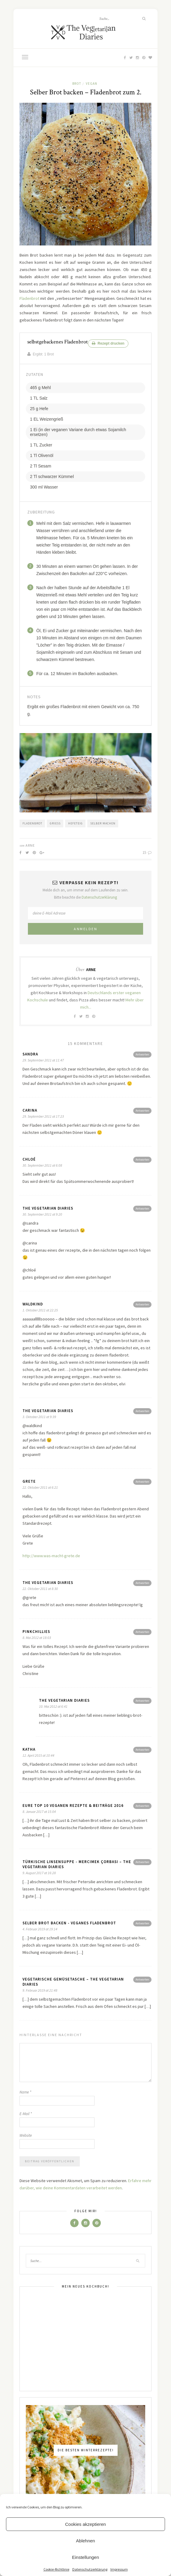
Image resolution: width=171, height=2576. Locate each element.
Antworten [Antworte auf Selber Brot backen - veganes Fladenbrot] (142, 1923)
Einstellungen (85, 2557)
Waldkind (32, 1304)
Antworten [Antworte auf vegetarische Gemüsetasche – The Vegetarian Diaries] (142, 1979)
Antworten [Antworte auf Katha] (142, 1750)
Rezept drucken (108, 343)
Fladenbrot (29, 298)
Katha (28, 1749)
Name (25, 2092)
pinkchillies (36, 1631)
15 (147, 852)
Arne (30, 845)
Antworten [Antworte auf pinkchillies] (142, 1632)
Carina (29, 1110)
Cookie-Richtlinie (56, 2569)
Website (26, 2135)
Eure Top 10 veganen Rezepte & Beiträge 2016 (73, 1805)
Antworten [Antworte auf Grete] (142, 1482)
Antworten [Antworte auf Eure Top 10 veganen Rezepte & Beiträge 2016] (142, 1806)
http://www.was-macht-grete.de (51, 1555)
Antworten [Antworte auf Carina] (142, 1111)
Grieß (55, 823)
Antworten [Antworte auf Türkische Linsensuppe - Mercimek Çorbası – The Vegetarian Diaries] (142, 1862)
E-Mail (26, 2113)
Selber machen (103, 823)
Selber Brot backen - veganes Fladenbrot (69, 1923)
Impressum (119, 2569)
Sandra (30, 1054)
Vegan (91, 83)
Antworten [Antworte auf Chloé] (142, 1160)
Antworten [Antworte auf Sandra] (142, 1054)
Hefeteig (75, 823)
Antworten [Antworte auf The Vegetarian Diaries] (142, 1208)
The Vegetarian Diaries (47, 1208)
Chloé (29, 1159)
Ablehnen (85, 2540)
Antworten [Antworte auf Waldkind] (142, 1304)
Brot (76, 83)
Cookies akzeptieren (85, 2524)
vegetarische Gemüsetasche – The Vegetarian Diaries (73, 1982)
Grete (29, 1481)
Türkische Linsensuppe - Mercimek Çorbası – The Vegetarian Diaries (76, 1864)
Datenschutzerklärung (89, 2569)
